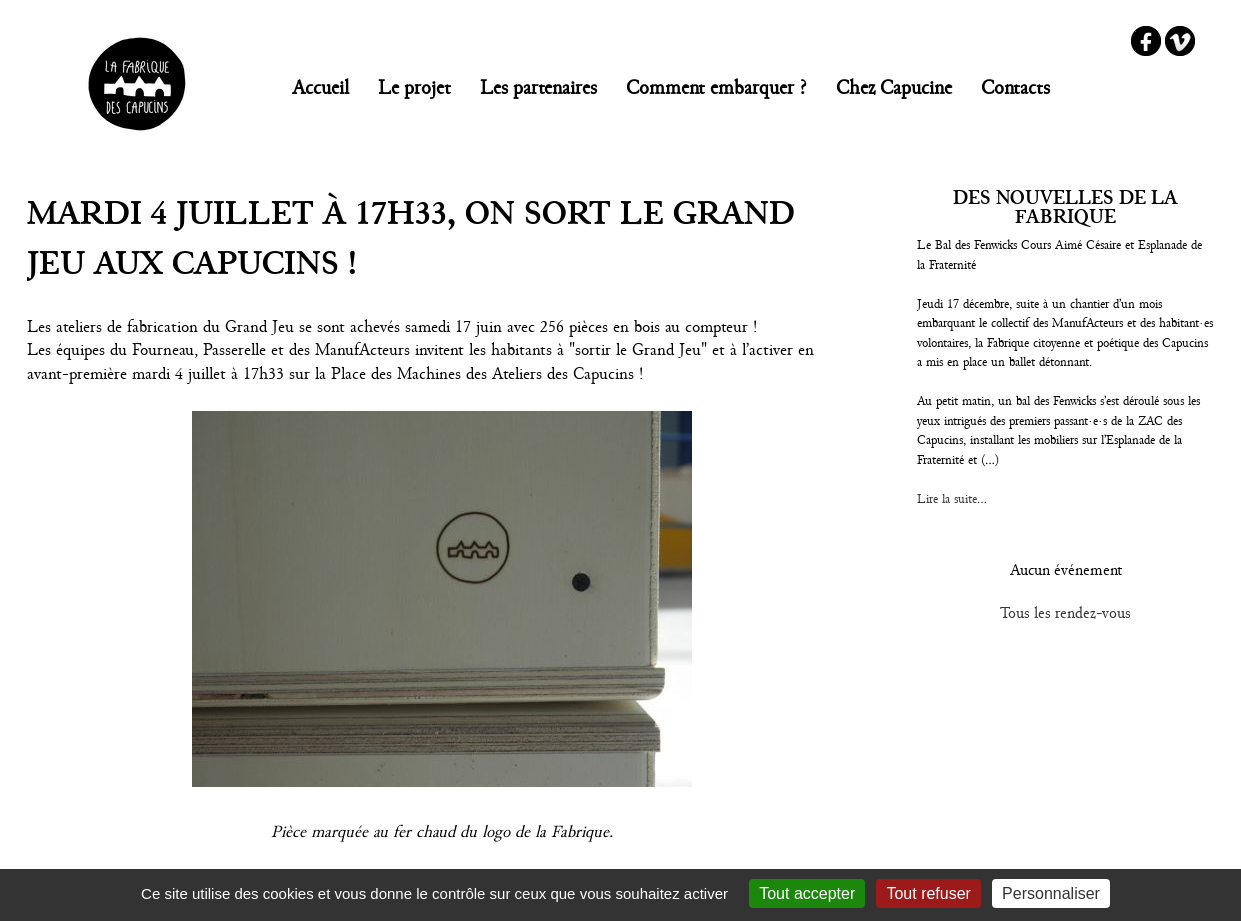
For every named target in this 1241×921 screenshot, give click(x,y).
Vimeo (1180, 41)
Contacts (1015, 87)
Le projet (414, 87)
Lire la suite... (952, 499)
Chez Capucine (894, 87)
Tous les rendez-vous (1065, 613)
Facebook (1146, 41)
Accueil (320, 87)
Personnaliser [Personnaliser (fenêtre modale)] (1051, 893)
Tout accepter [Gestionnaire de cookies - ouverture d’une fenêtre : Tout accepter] (807, 893)
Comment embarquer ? (716, 87)
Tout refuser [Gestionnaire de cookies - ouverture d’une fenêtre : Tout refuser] (928, 893)
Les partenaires (538, 87)
